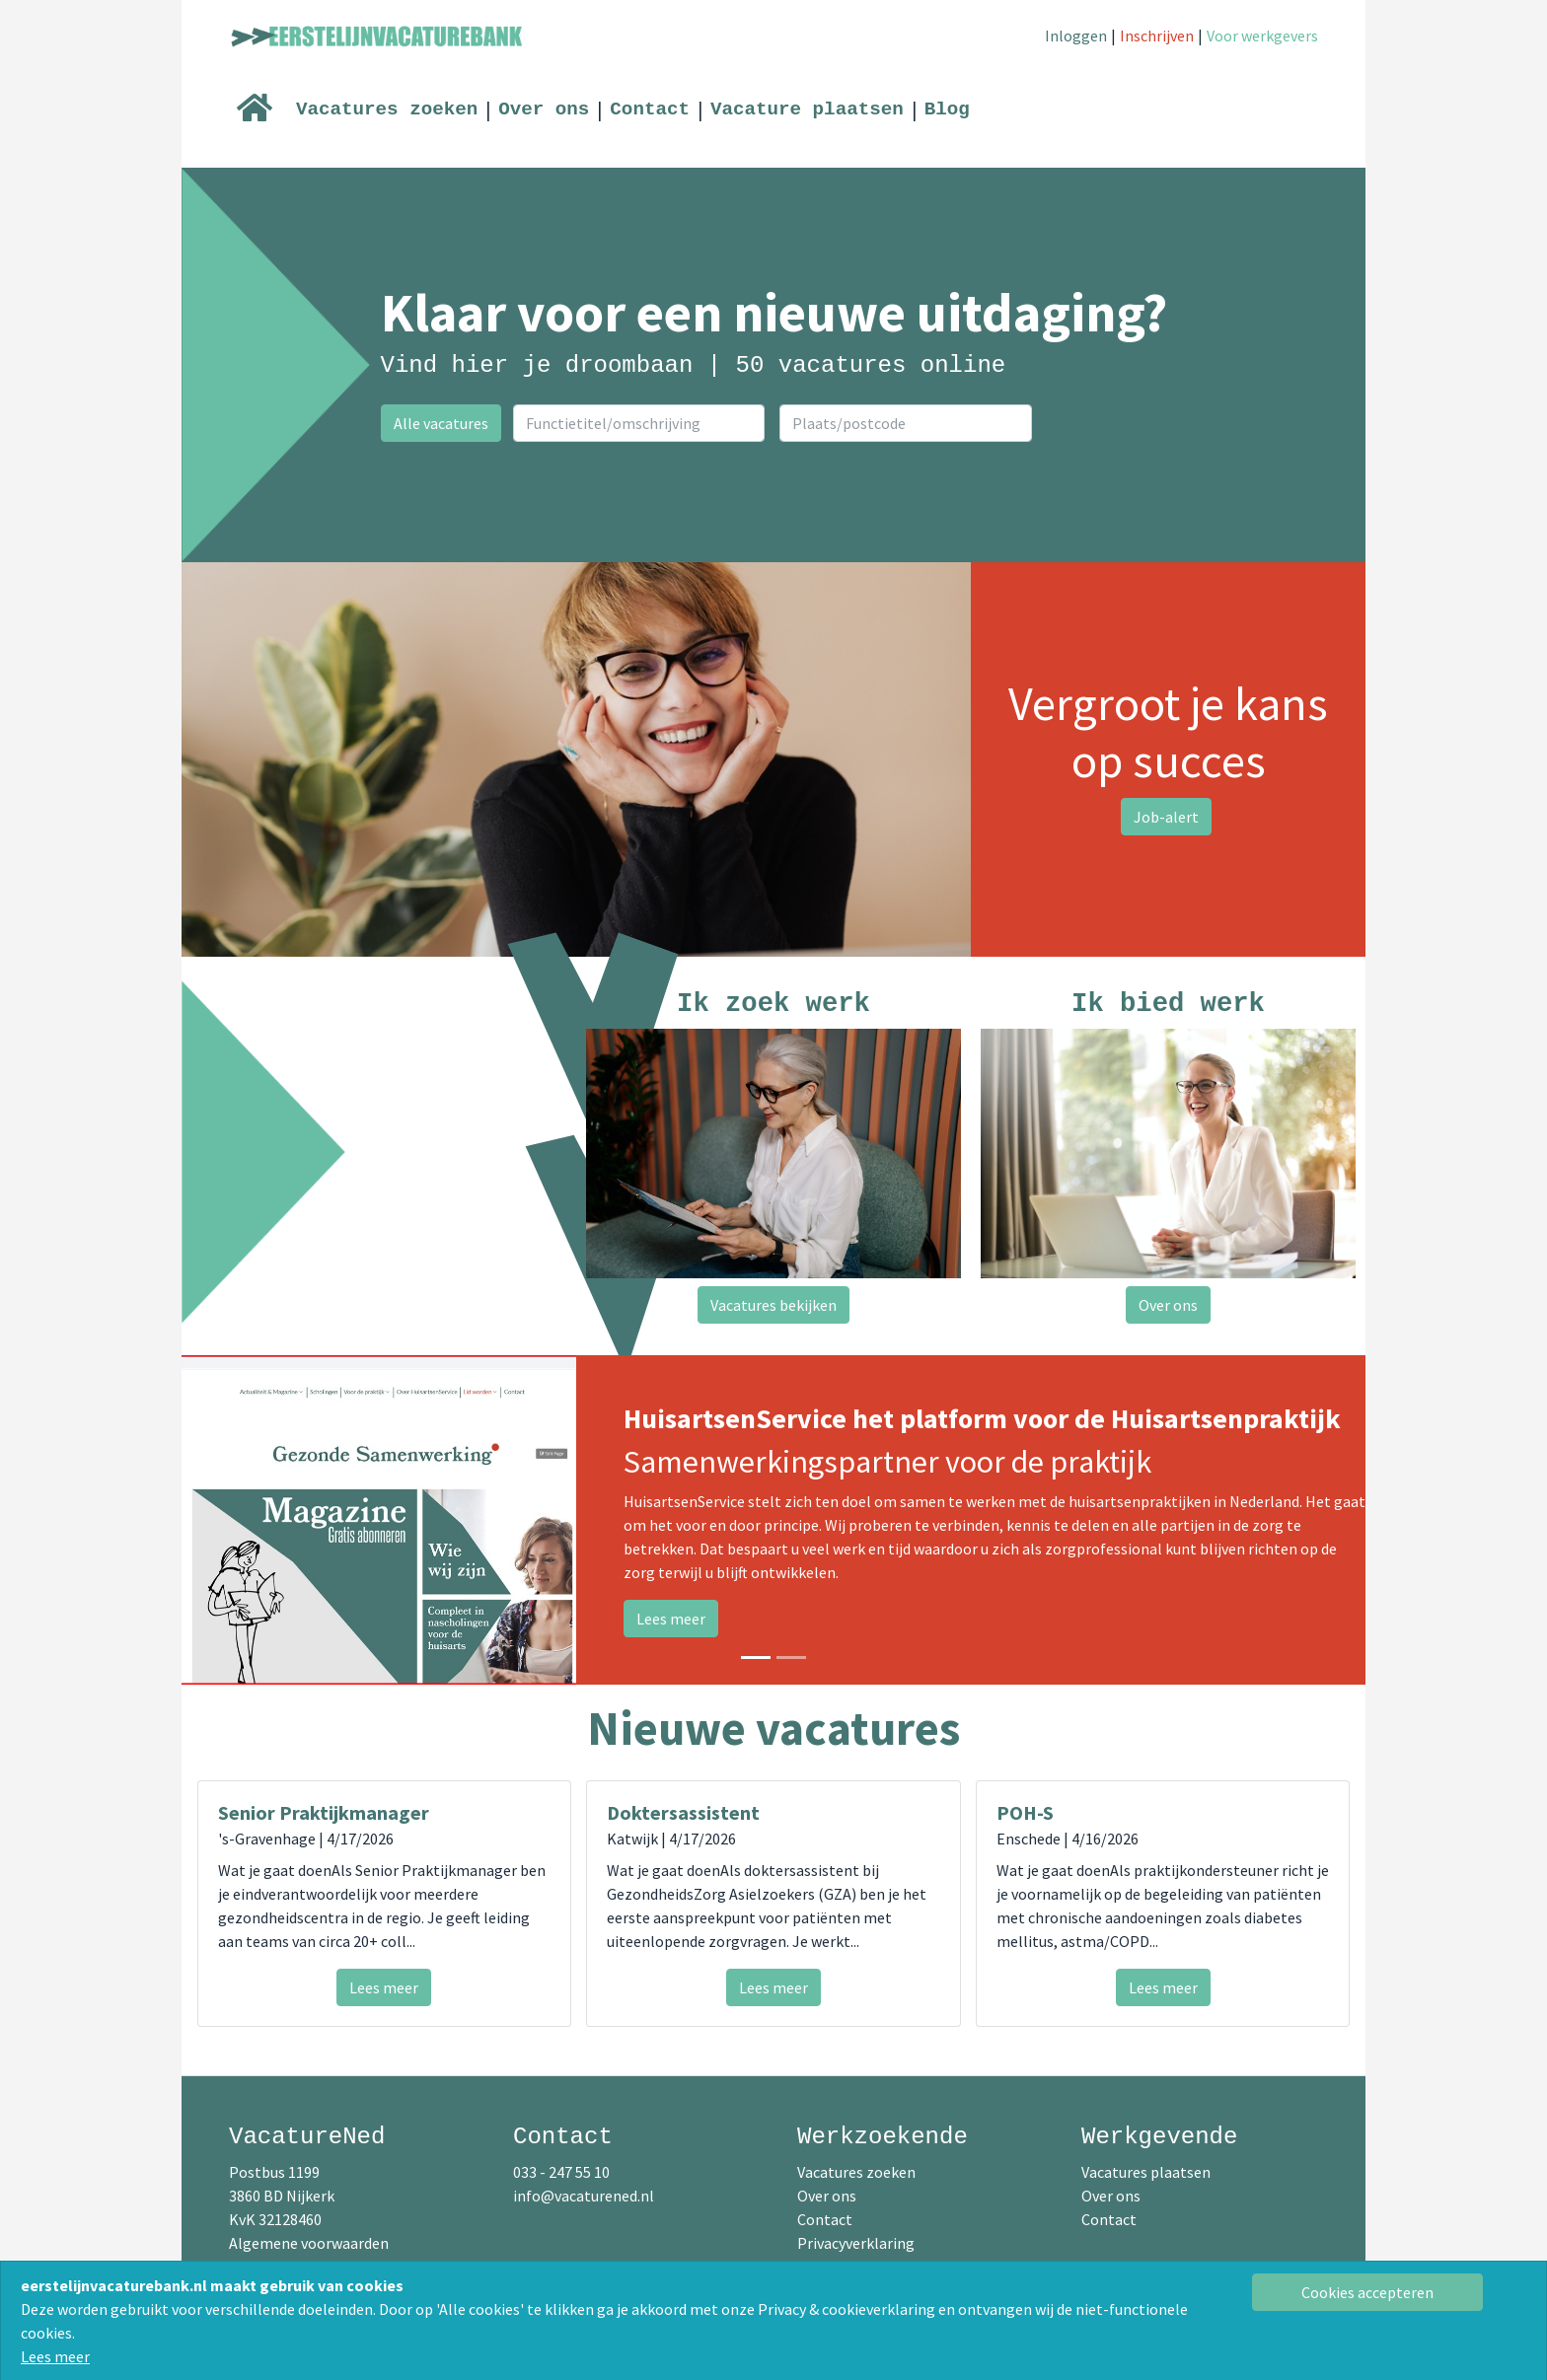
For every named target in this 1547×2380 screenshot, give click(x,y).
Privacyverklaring (856, 2243)
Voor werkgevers (1262, 35)
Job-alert (1166, 817)
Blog (947, 109)
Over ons (543, 109)
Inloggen (1076, 35)
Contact (650, 109)
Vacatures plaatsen (1146, 2172)
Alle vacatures (441, 423)
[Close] (1368, 2292)
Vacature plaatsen (807, 109)
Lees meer (55, 2356)
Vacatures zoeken (387, 109)
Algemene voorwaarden (309, 2243)
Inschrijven (1157, 35)
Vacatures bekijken (773, 1305)
